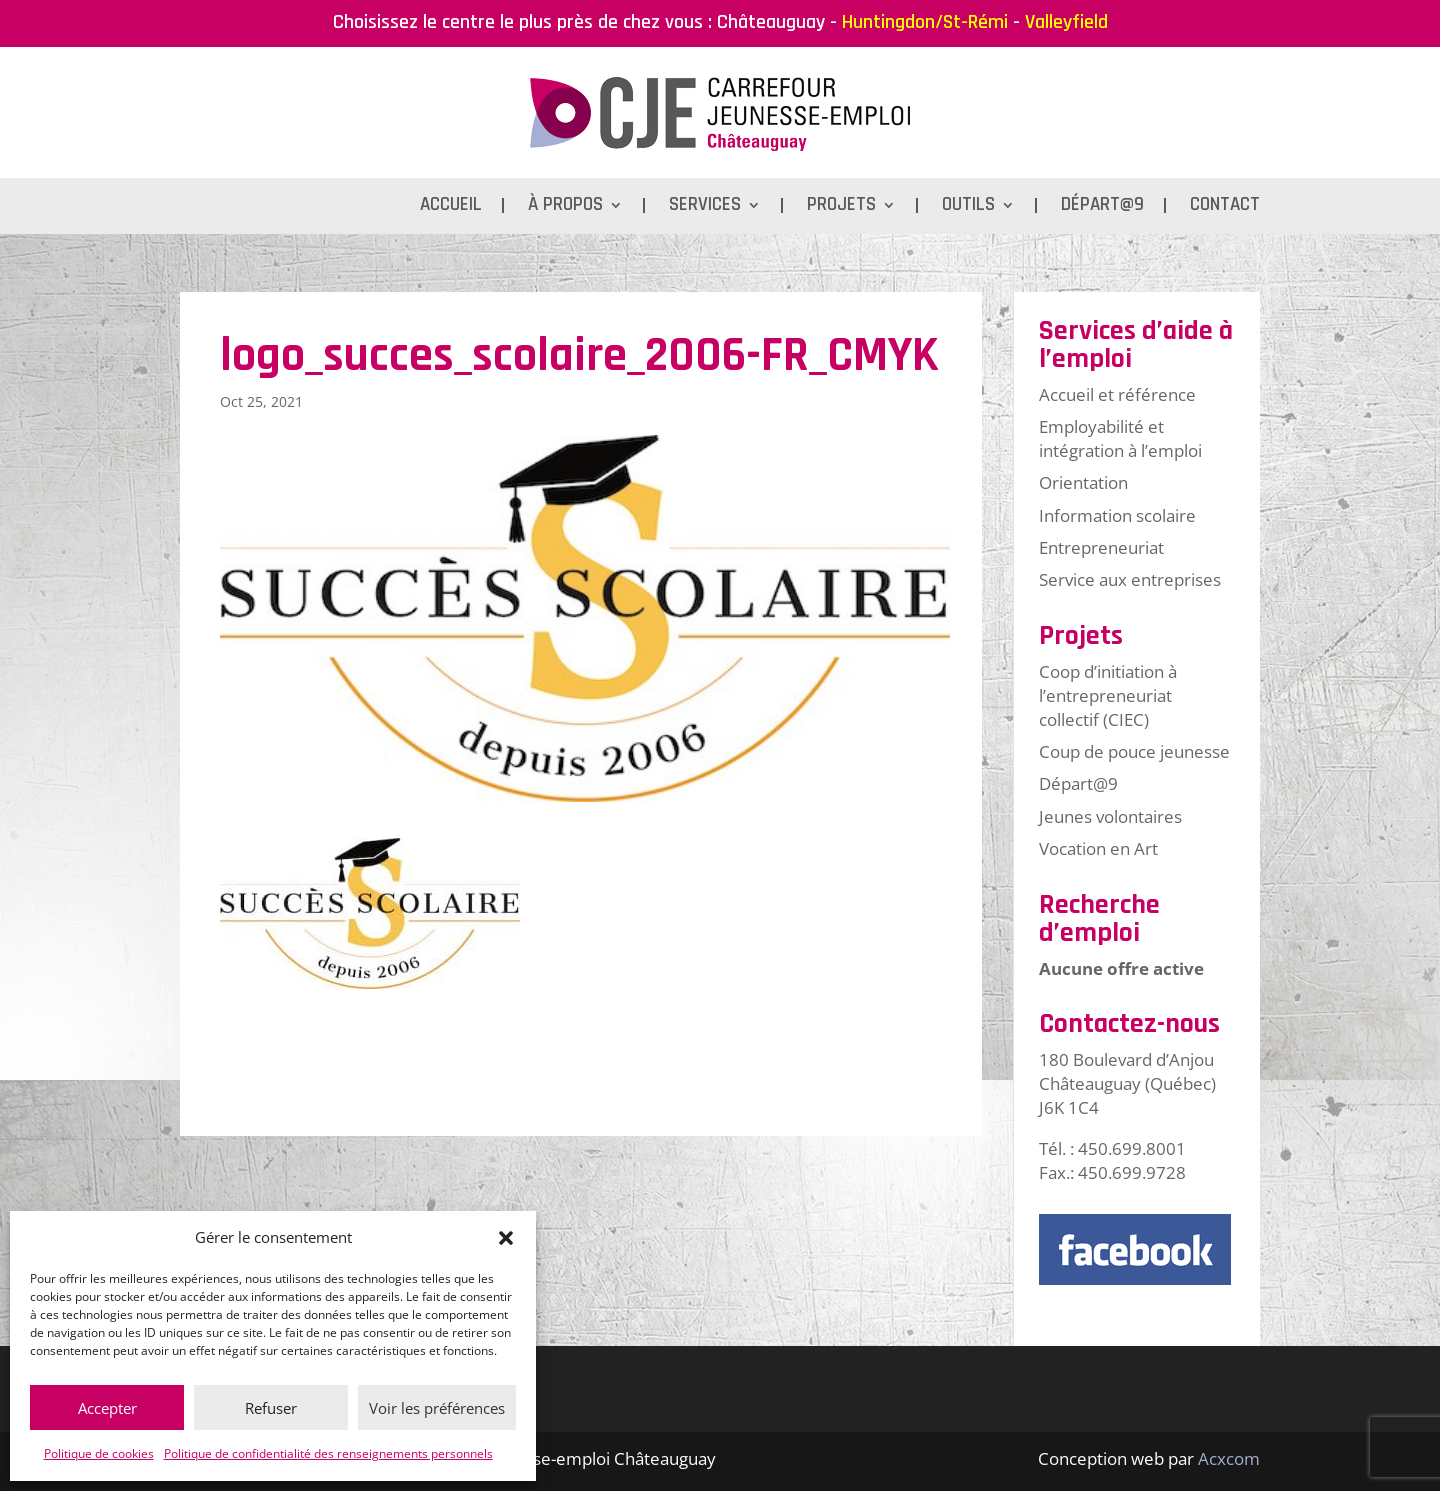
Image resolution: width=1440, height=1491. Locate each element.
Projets (841, 207)
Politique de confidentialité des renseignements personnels (328, 1453)
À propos (565, 207)
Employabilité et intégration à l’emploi (1120, 438)
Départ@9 (1102, 207)
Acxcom (1229, 1458)
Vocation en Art (1098, 848)
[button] (506, 1238)
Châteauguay (771, 22)
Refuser (271, 1408)
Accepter (107, 1408)
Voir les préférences (437, 1408)
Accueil (451, 207)
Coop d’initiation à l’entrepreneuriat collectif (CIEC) (1108, 695)
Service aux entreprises (1130, 579)
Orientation (1083, 482)
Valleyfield (1066, 22)
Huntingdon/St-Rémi (925, 22)
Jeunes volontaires (1110, 816)
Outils (968, 207)
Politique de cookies (99, 1453)
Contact (1225, 207)
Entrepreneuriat (1101, 547)
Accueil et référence (1117, 394)
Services (705, 207)
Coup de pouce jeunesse (1134, 751)
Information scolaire (1117, 515)
